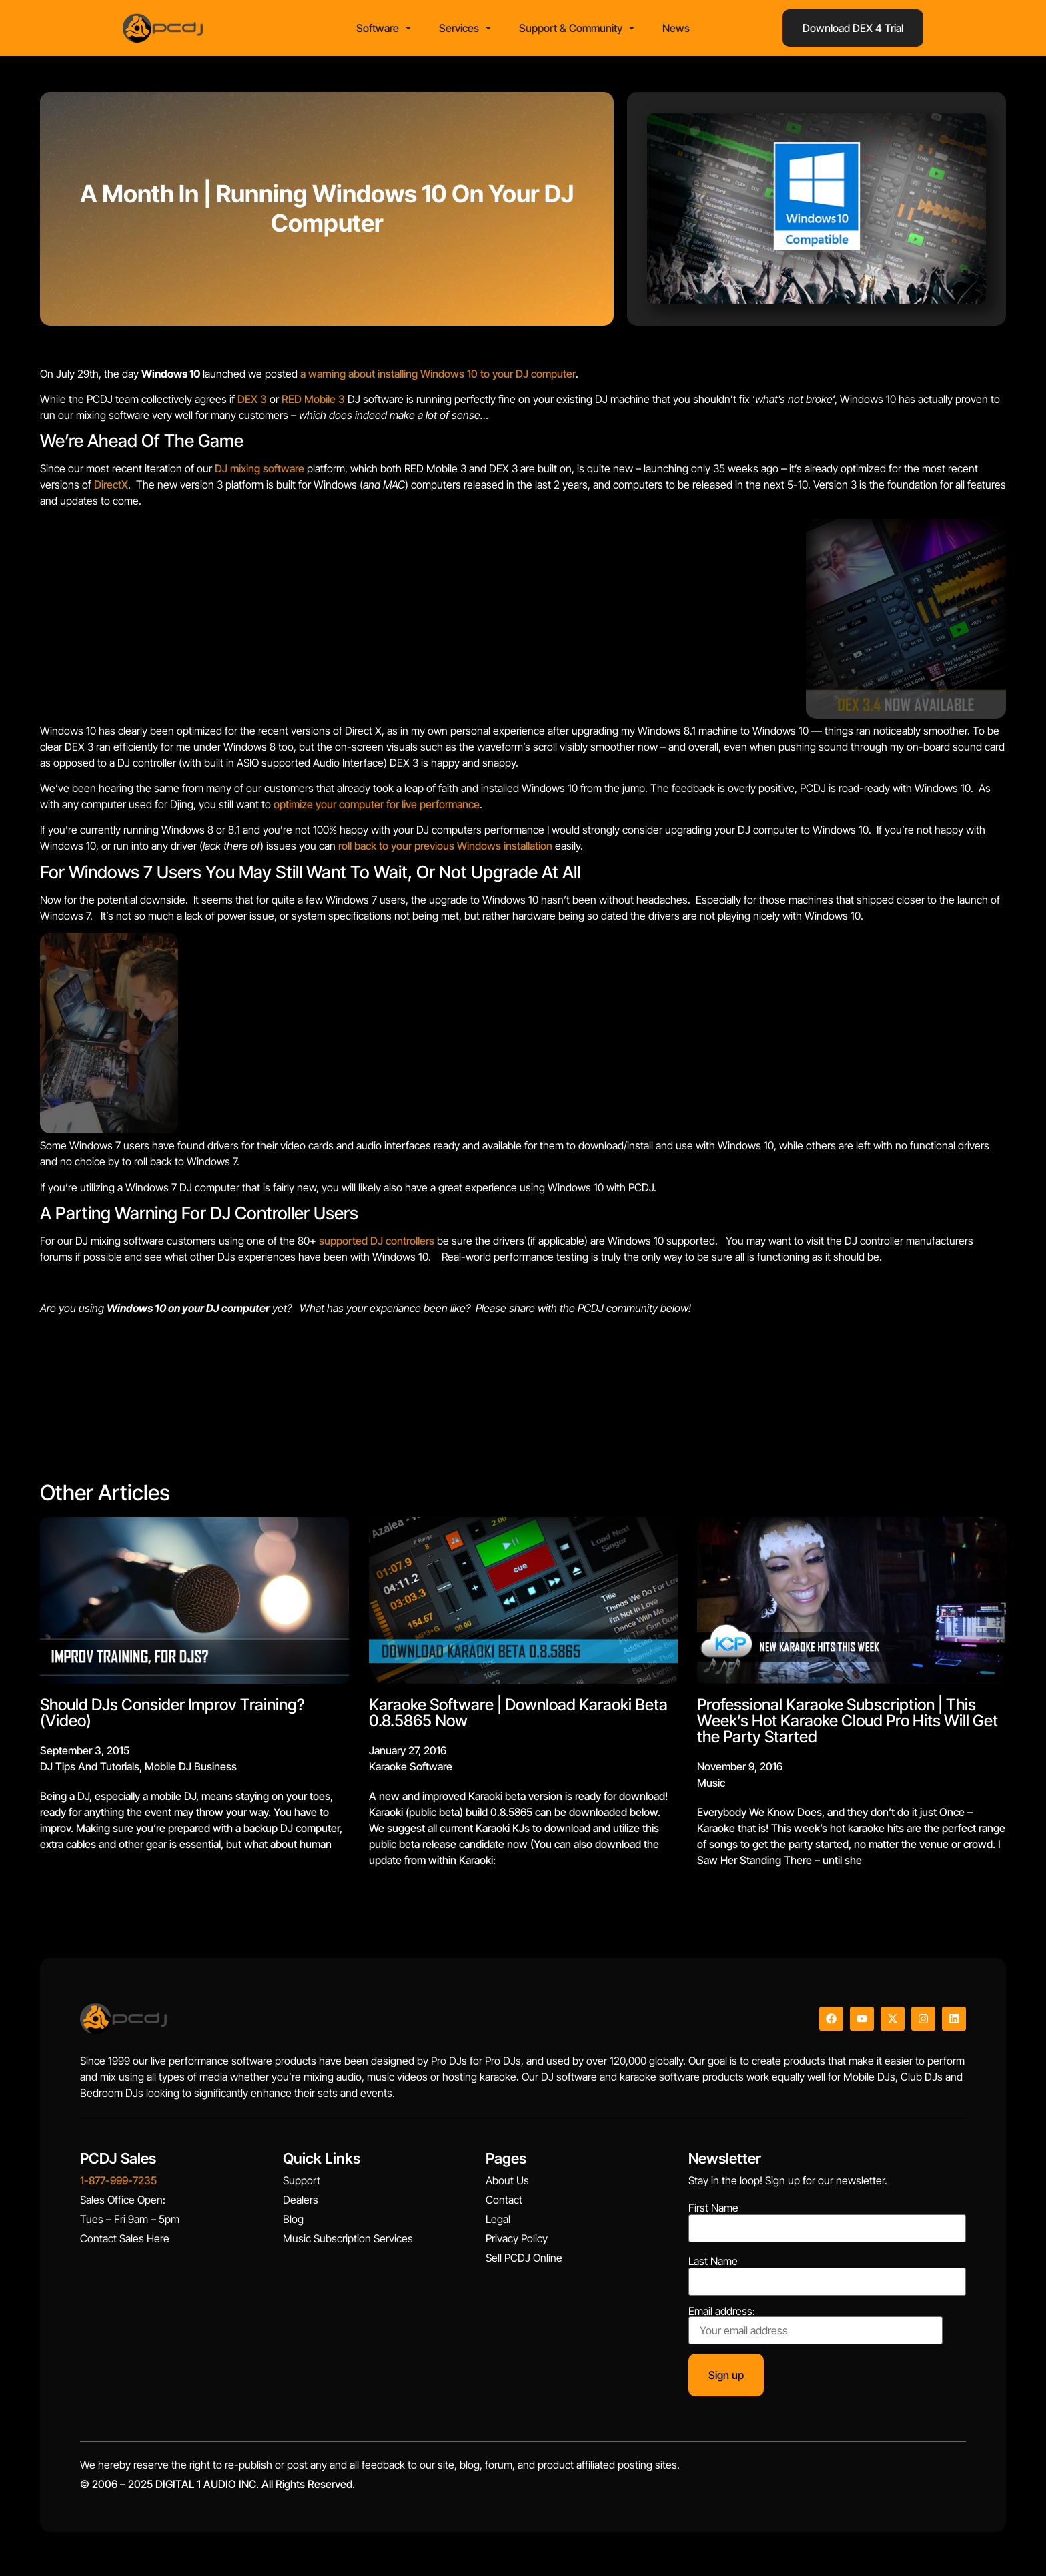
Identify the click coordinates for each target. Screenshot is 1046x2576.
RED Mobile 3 (313, 403)
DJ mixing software (259, 473)
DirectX (111, 489)
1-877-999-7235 (118, 2185)
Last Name (713, 2265)
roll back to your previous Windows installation (445, 850)
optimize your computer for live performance (377, 809)
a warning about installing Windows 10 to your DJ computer (438, 377)
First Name (713, 2211)
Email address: (815, 2329)
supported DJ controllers (376, 1245)
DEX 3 (252, 403)
